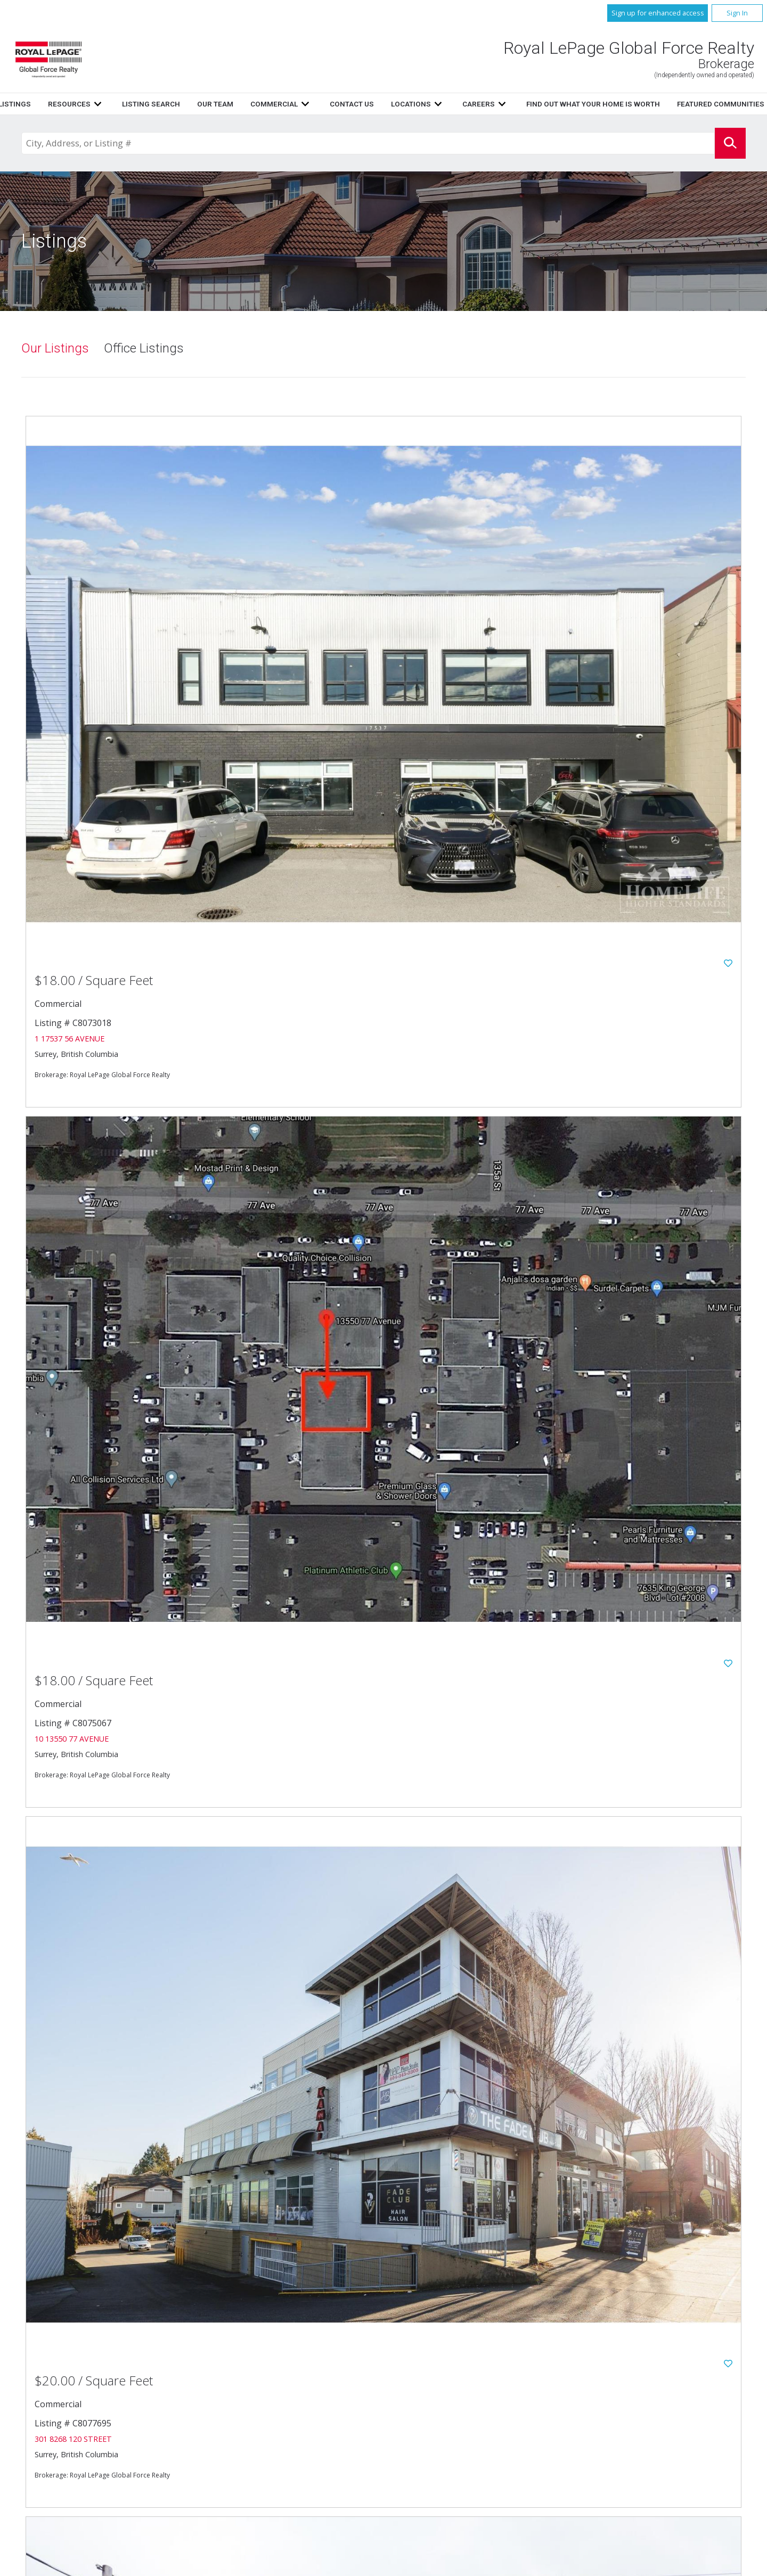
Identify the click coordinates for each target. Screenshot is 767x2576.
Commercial (619, 2359)
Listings (280, 104)
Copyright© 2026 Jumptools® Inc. (69, 2566)
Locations (617, 2371)
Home (236, 104)
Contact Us (446, 2371)
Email (106, 2442)
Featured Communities (464, 2396)
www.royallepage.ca (635, 2396)
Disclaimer (616, 2408)
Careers (439, 2384)
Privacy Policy (450, 2408)
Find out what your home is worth (659, 2384)
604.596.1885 (140, 2430)
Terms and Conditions (464, 2420)
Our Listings (55, 348)
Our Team (481, 104)
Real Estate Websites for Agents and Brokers (182, 2566)
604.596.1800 (153, 2419)
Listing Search (417, 104)
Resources (335, 104)
